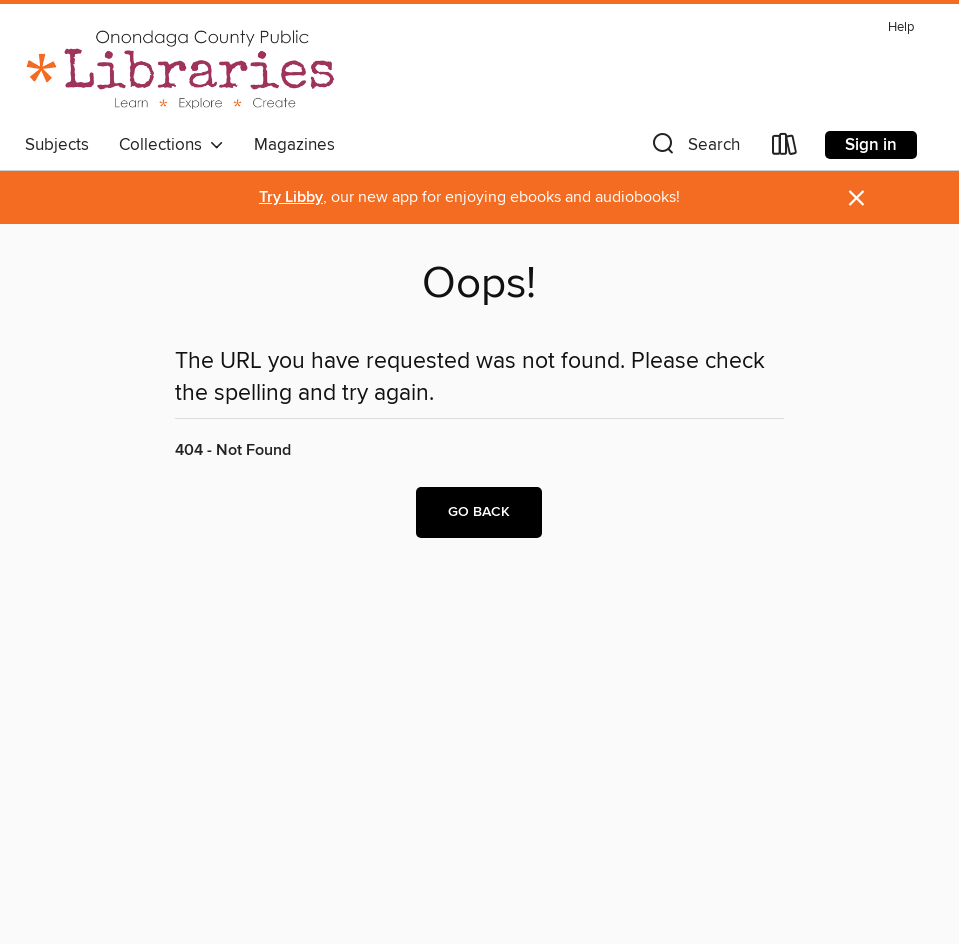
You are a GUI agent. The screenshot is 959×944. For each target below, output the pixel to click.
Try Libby (291, 197)
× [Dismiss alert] (856, 198)
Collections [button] (171, 145)
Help (901, 27)
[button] (694, 148)
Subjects (57, 145)
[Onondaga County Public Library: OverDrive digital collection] (181, 69)
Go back (479, 512)
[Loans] (785, 148)
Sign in (871, 145)
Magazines (294, 145)
